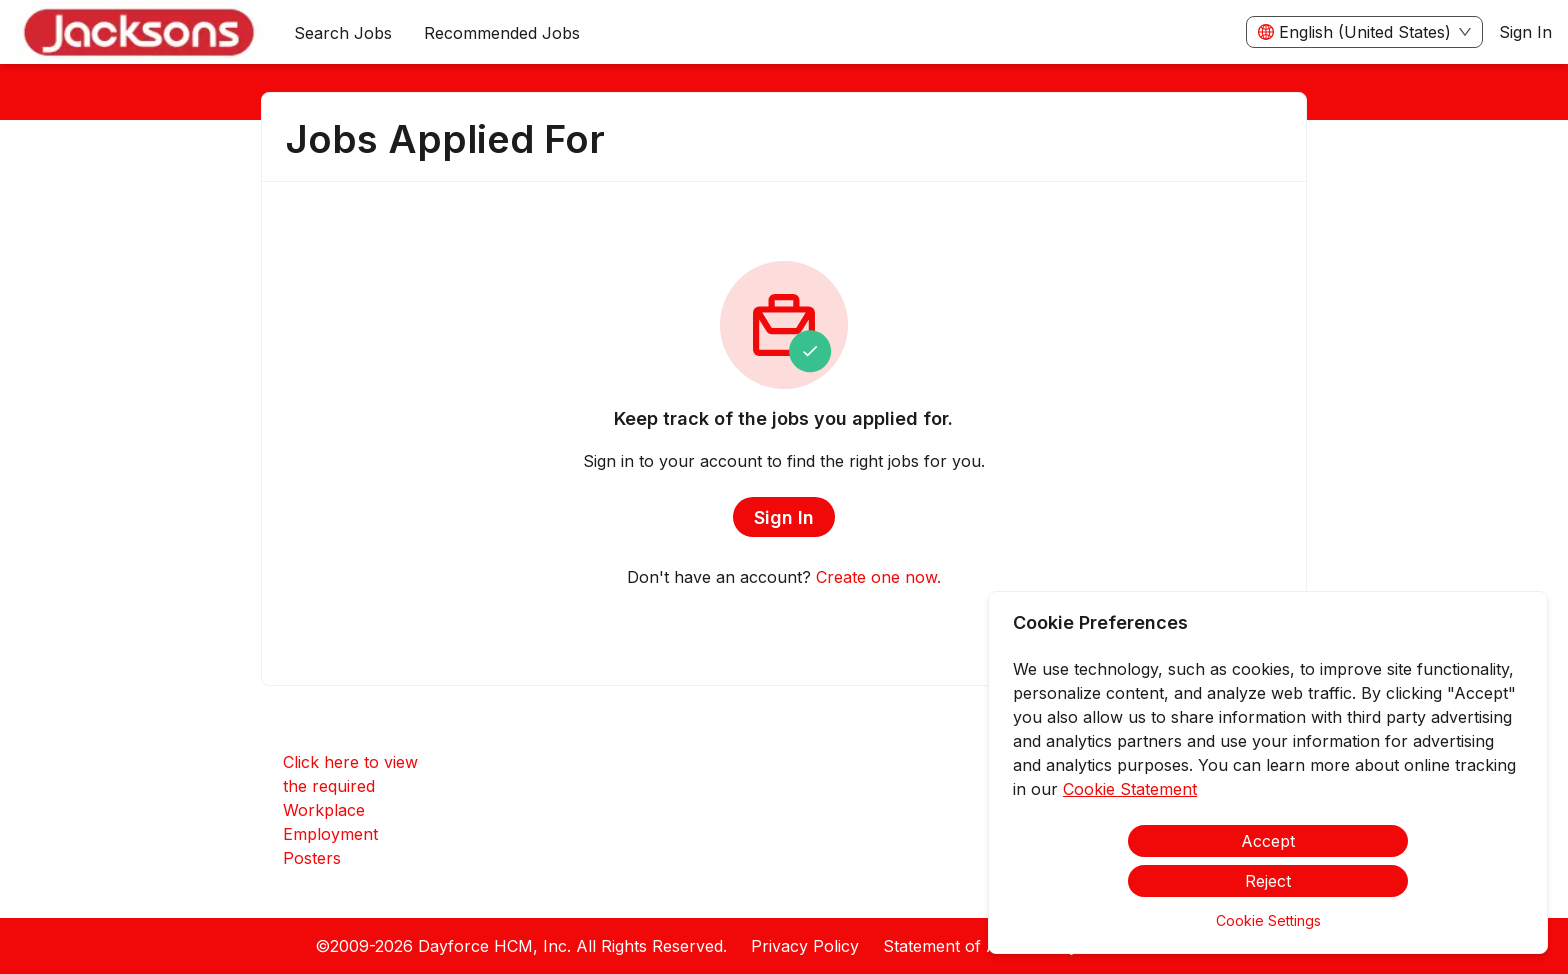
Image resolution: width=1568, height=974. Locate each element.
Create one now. (878, 577)
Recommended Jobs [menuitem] (502, 33)
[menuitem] (139, 33)
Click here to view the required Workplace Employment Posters (350, 810)
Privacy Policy (805, 946)
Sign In (1525, 32)
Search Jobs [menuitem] (343, 33)
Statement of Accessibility (980, 946)
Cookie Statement (1130, 789)
